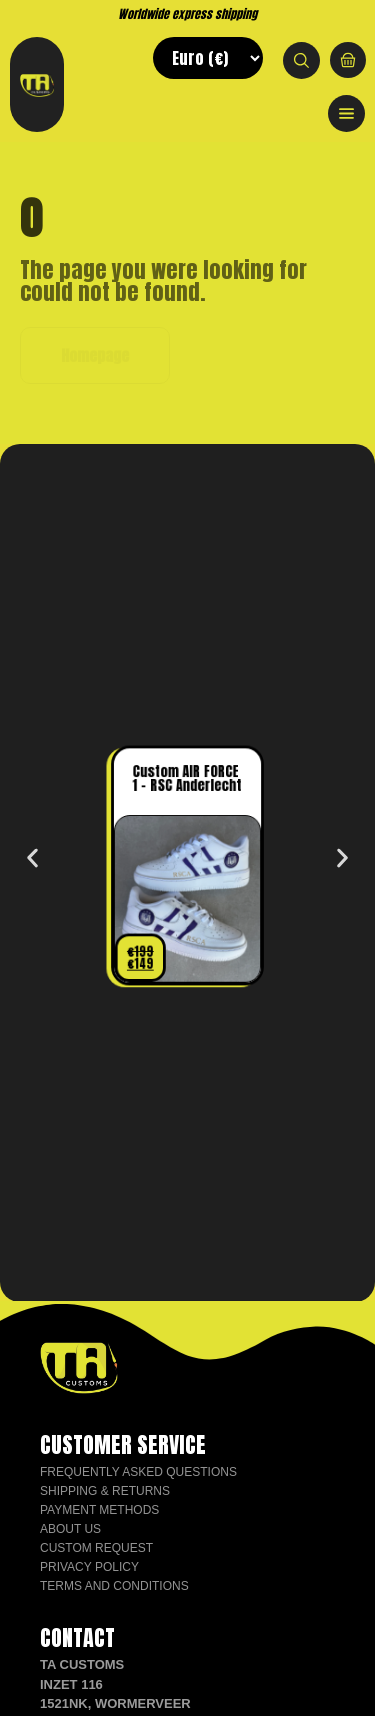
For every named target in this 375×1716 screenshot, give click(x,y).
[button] (32, 858)
